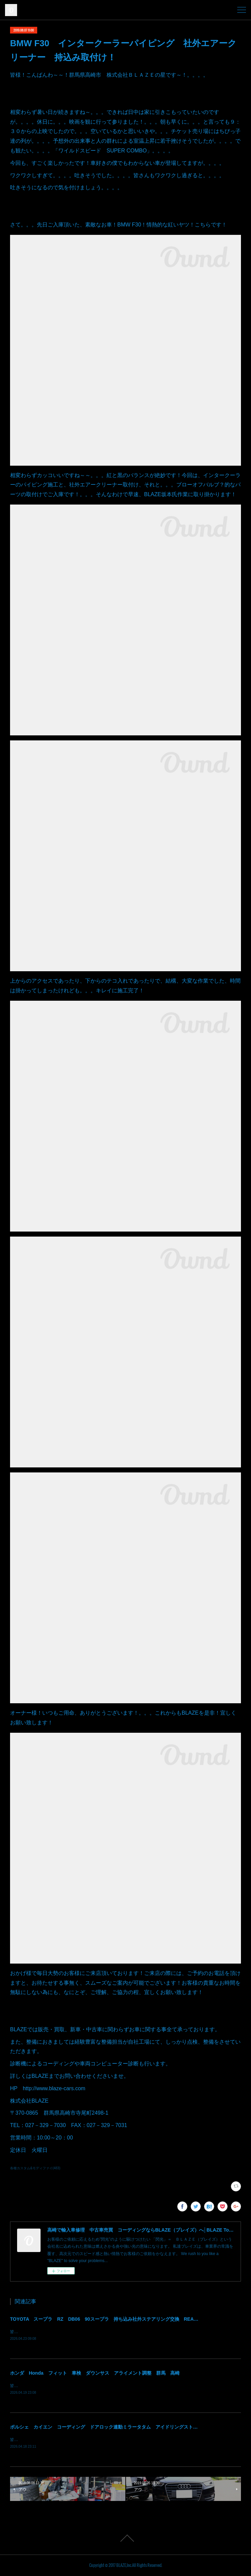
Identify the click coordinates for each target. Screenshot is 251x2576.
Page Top (125, 2538)
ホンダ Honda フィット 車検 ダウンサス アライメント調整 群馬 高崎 (95, 2373)
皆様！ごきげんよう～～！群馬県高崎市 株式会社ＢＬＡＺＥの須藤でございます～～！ (90, 2386)
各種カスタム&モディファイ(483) (35, 2168)
